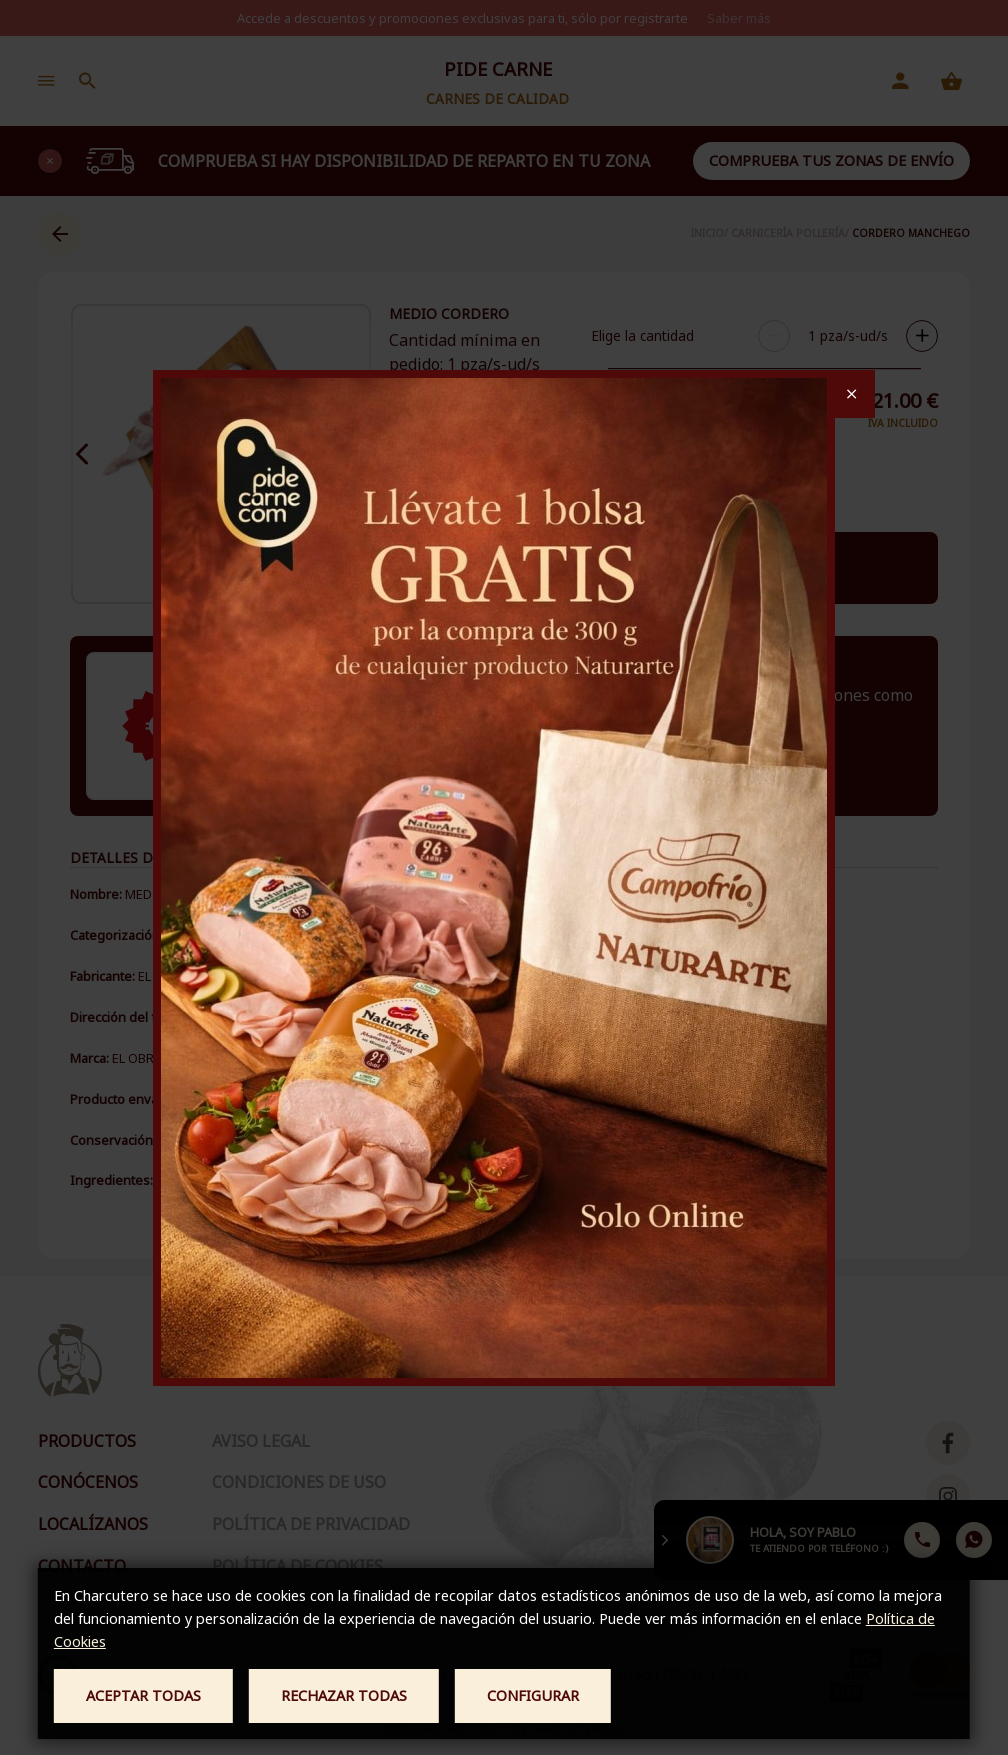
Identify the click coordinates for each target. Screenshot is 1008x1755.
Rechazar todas (344, 1695)
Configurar (533, 1695)
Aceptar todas (143, 1695)
